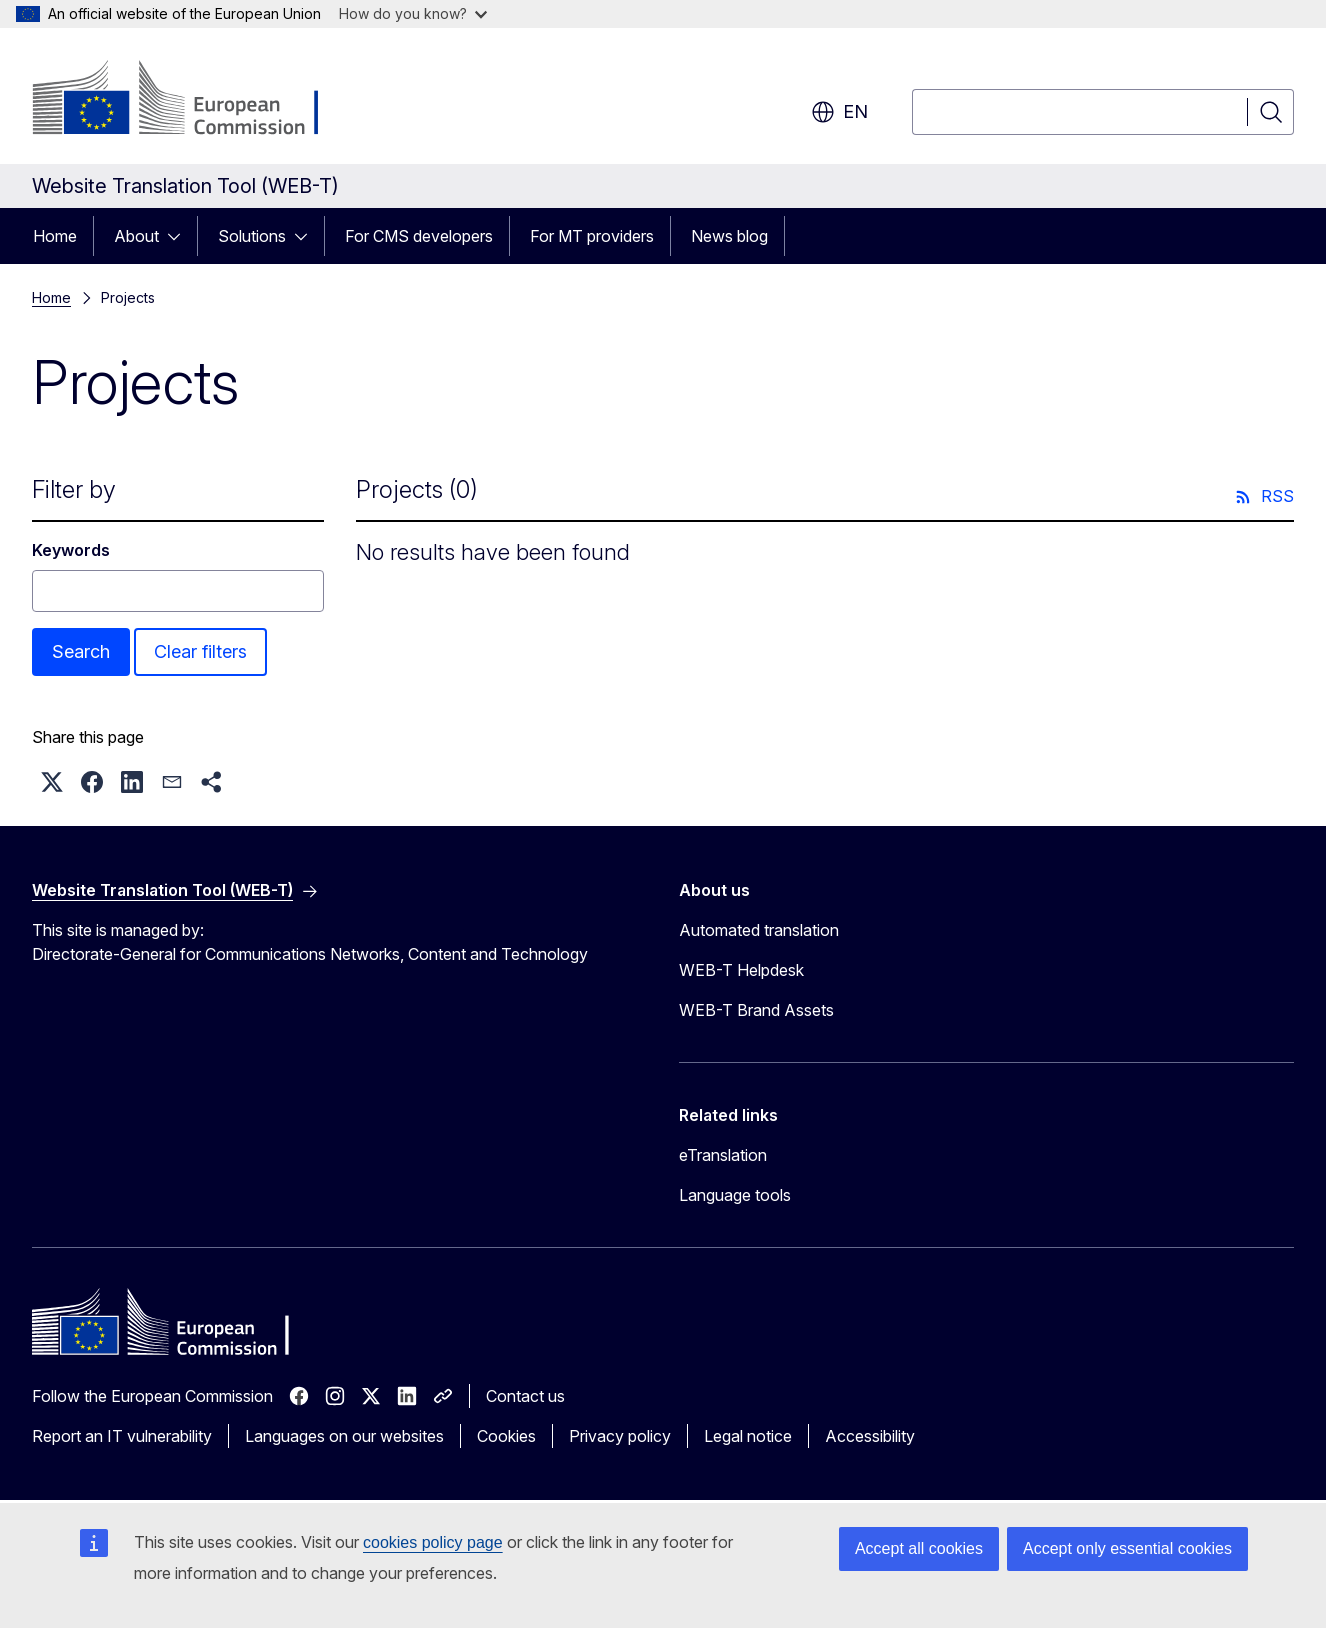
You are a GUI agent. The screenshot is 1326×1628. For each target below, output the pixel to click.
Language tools (735, 1195)
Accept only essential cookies (1127, 1548)
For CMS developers (419, 236)
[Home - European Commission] (193, 100)
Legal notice (748, 1436)
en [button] (839, 112)
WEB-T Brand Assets (756, 1010)
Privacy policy (620, 1436)
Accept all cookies (919, 1548)
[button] (52, 782)
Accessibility (870, 1436)
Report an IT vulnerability (122, 1436)
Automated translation (759, 930)
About (136, 236)
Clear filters (200, 651)
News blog (729, 236)
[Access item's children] (180, 236)
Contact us (525, 1396)
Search (81, 651)
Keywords (71, 550)
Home (55, 236)
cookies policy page (433, 1542)
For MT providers (592, 236)
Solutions (252, 236)
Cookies (506, 1436)
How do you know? (413, 13)
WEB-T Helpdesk (741, 970)
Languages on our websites (344, 1436)
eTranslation (723, 1155)
